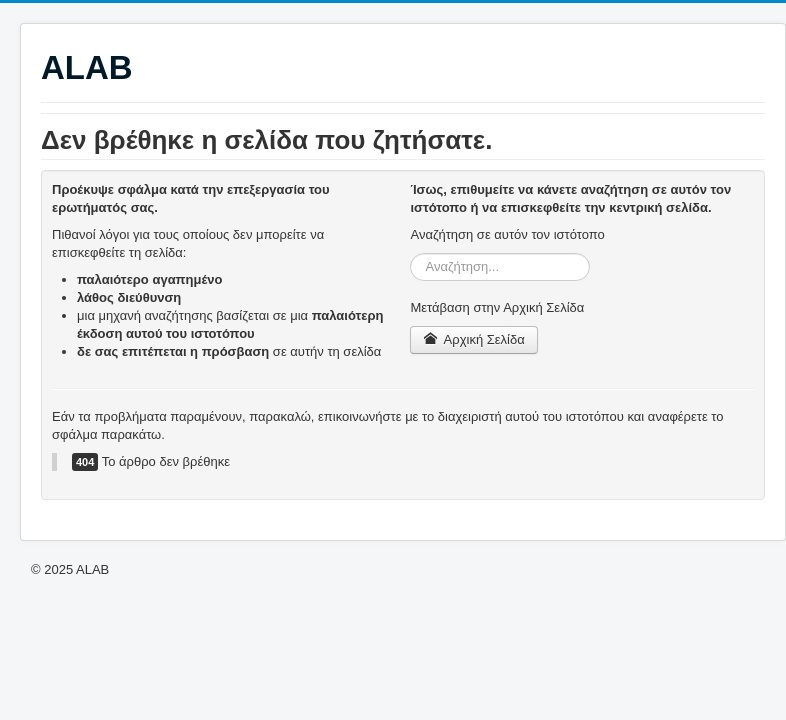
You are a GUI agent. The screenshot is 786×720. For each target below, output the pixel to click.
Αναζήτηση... (410, 253)
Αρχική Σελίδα (473, 339)
